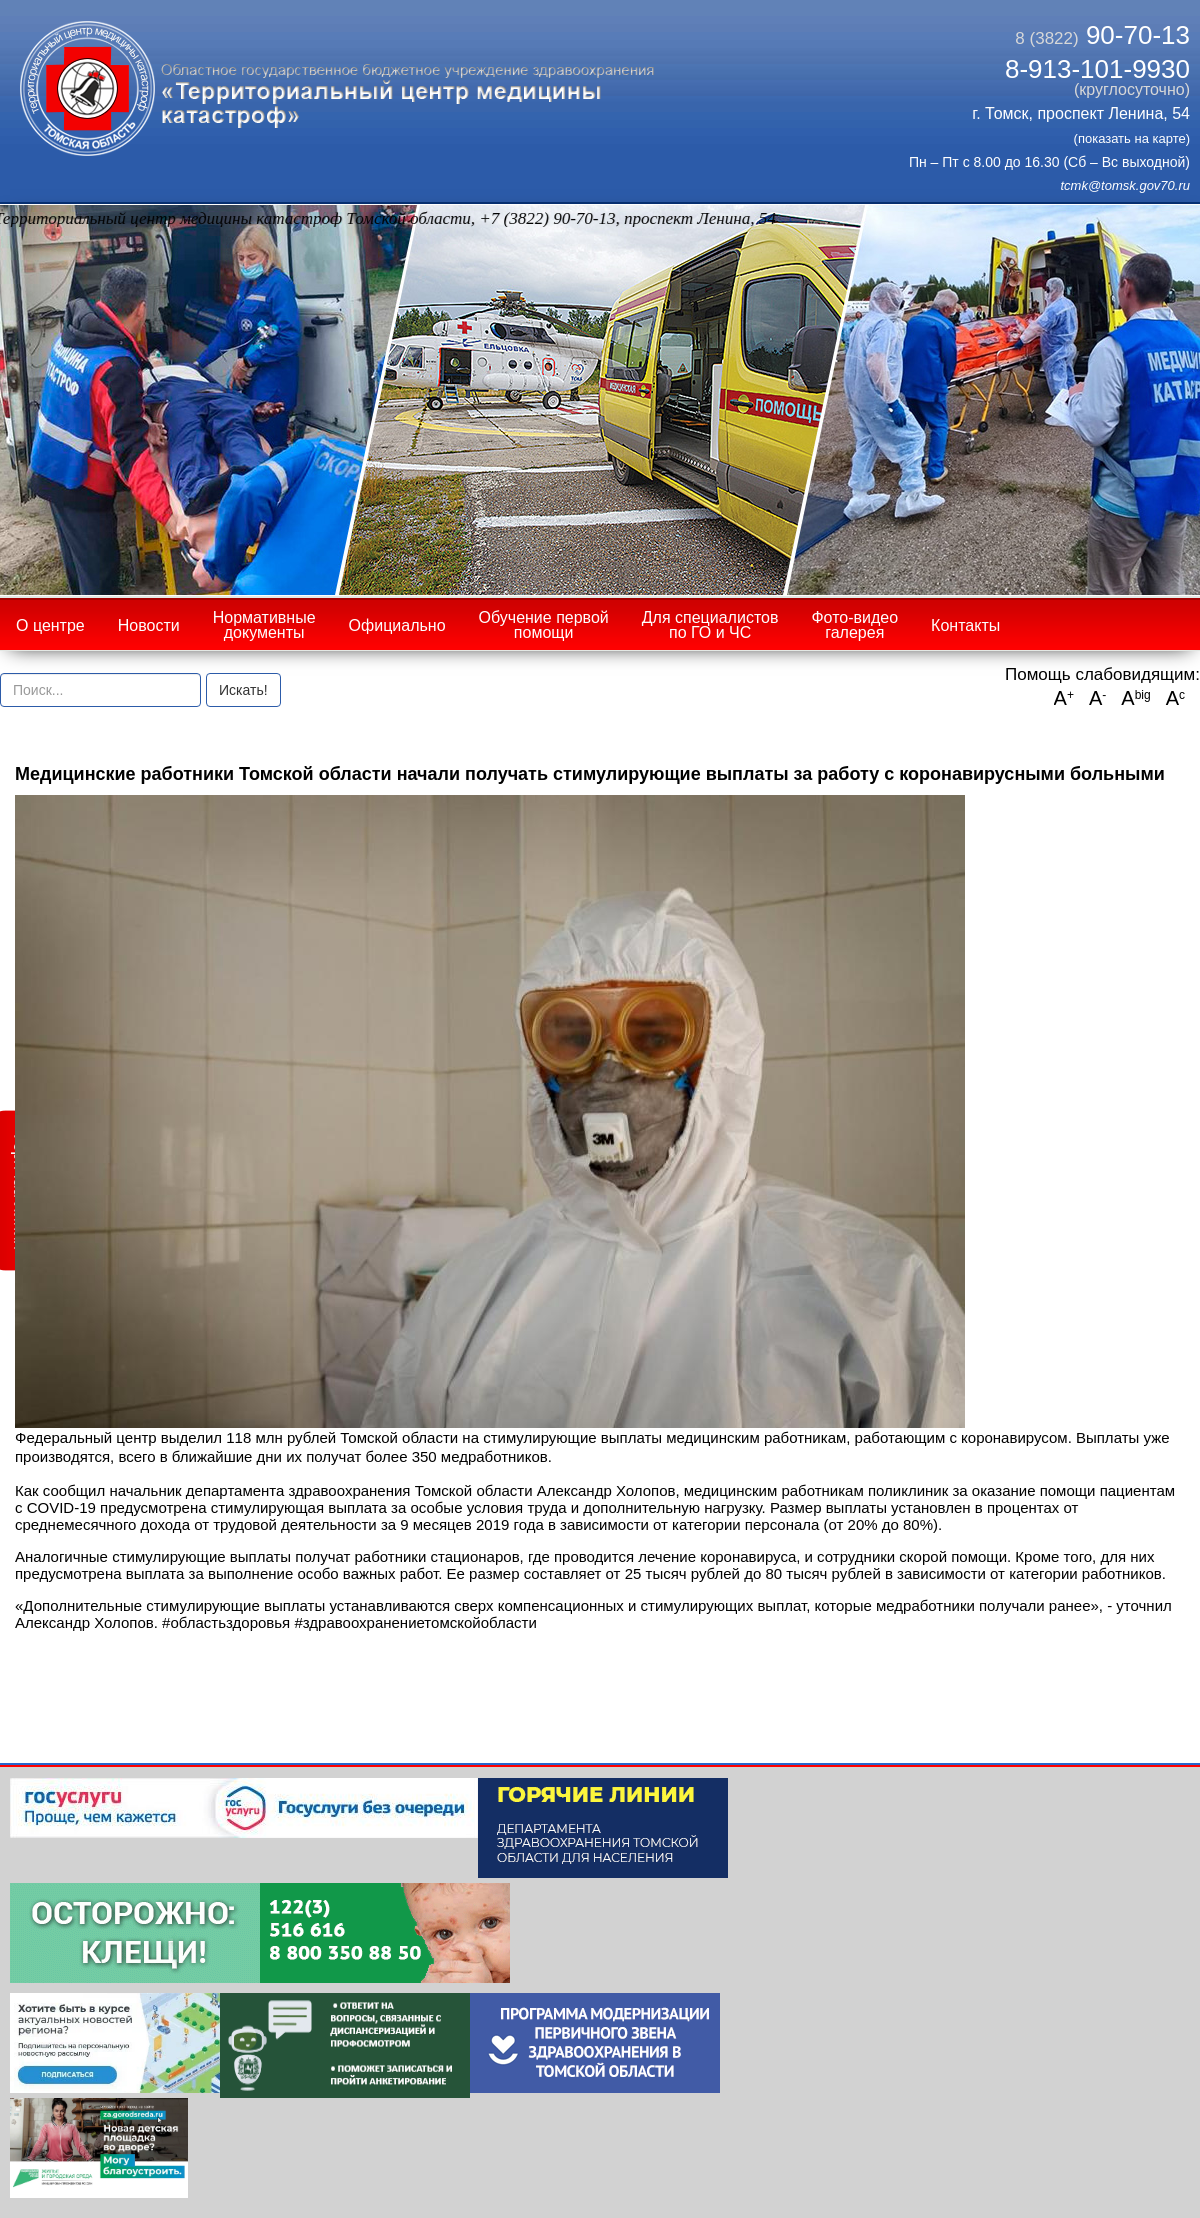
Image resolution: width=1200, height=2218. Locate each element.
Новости (149, 625)
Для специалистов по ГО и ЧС (710, 625)
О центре (50, 625)
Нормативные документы (264, 625)
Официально (397, 625)
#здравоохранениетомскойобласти (415, 1622)
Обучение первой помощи (544, 625)
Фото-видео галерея (854, 625)
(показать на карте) (1132, 138)
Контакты (965, 625)
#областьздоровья (226, 1622)
